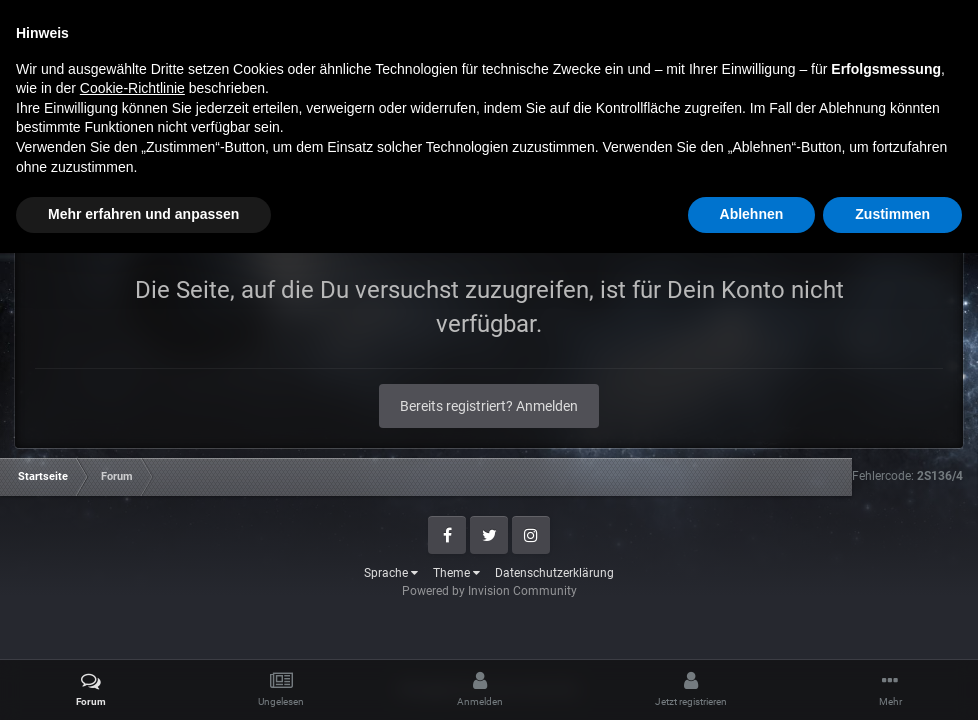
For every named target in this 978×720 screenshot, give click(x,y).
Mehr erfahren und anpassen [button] (143, 681)
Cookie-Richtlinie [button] (132, 555)
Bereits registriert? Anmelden (489, 406)
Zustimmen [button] (892, 681)
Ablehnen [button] (752, 681)
